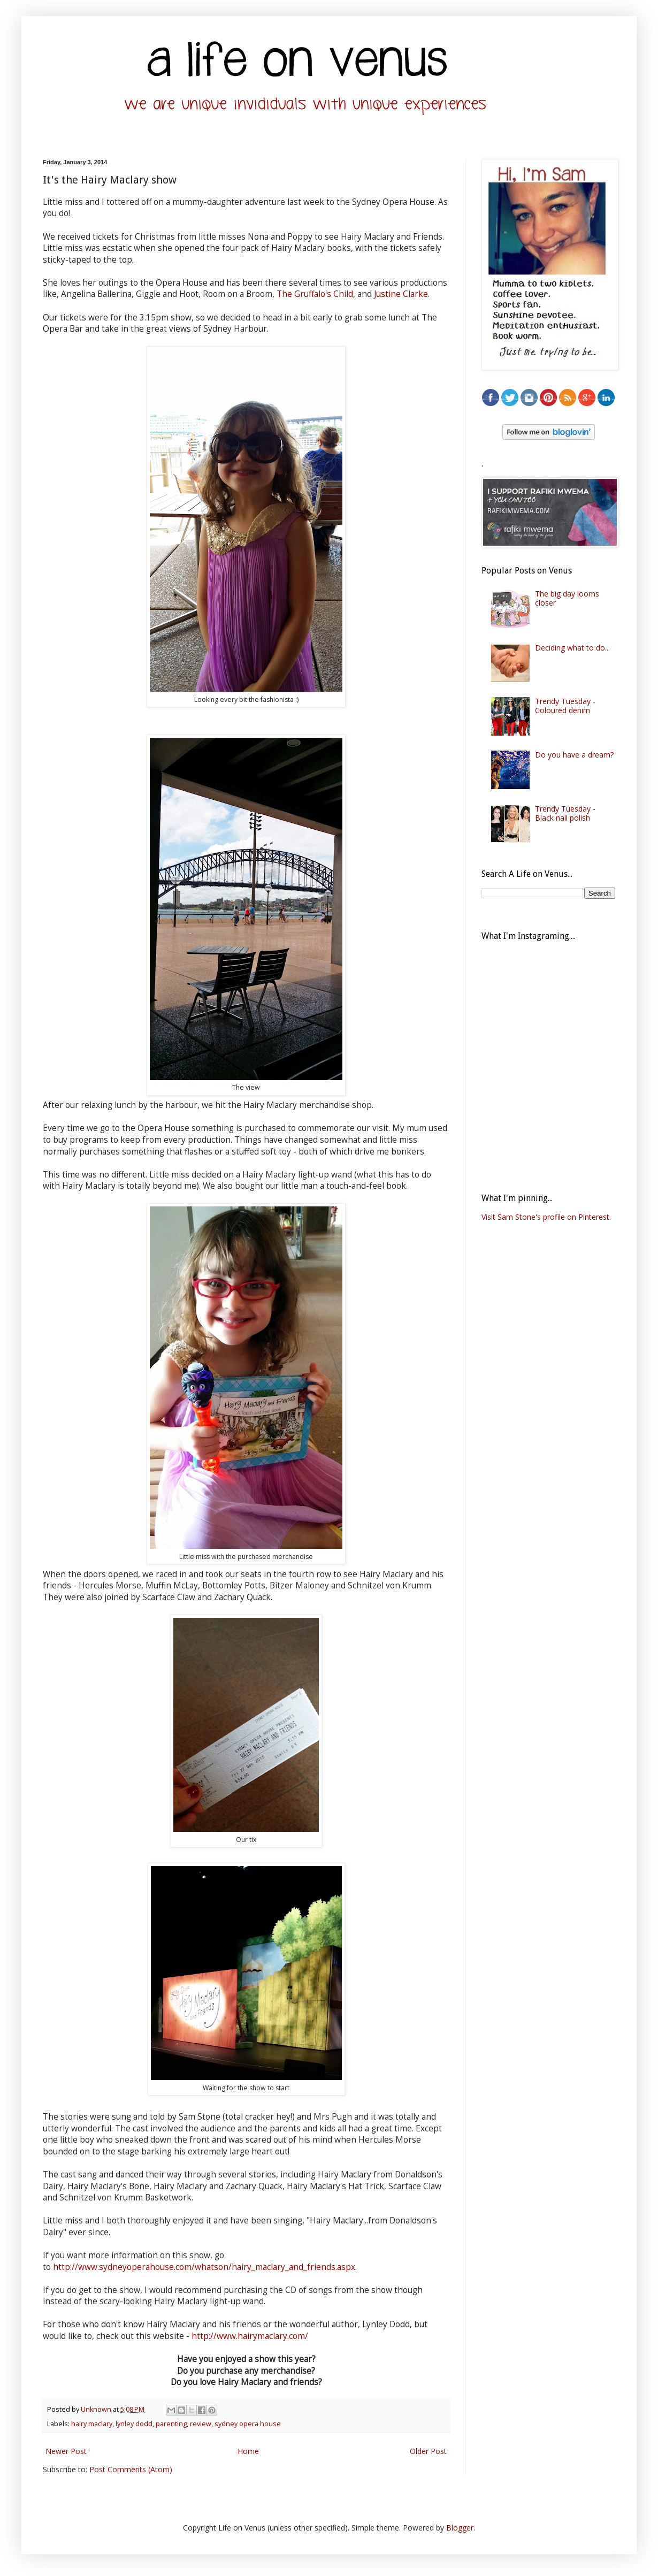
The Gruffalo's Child (315, 294)
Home (248, 2451)
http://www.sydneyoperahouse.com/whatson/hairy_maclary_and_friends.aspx (204, 2267)
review (200, 2423)
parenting (171, 2423)
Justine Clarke (401, 294)
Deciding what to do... (572, 648)
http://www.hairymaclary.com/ (250, 2336)
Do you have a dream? (574, 755)
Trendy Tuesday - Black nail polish (565, 813)
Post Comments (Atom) (130, 2469)
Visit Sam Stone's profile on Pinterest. (546, 1217)
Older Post (428, 2451)
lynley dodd (134, 2423)
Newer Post (66, 2451)
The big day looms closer (567, 598)
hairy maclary (91, 2423)
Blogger (459, 2528)
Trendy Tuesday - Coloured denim (565, 705)
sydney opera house (248, 2423)
